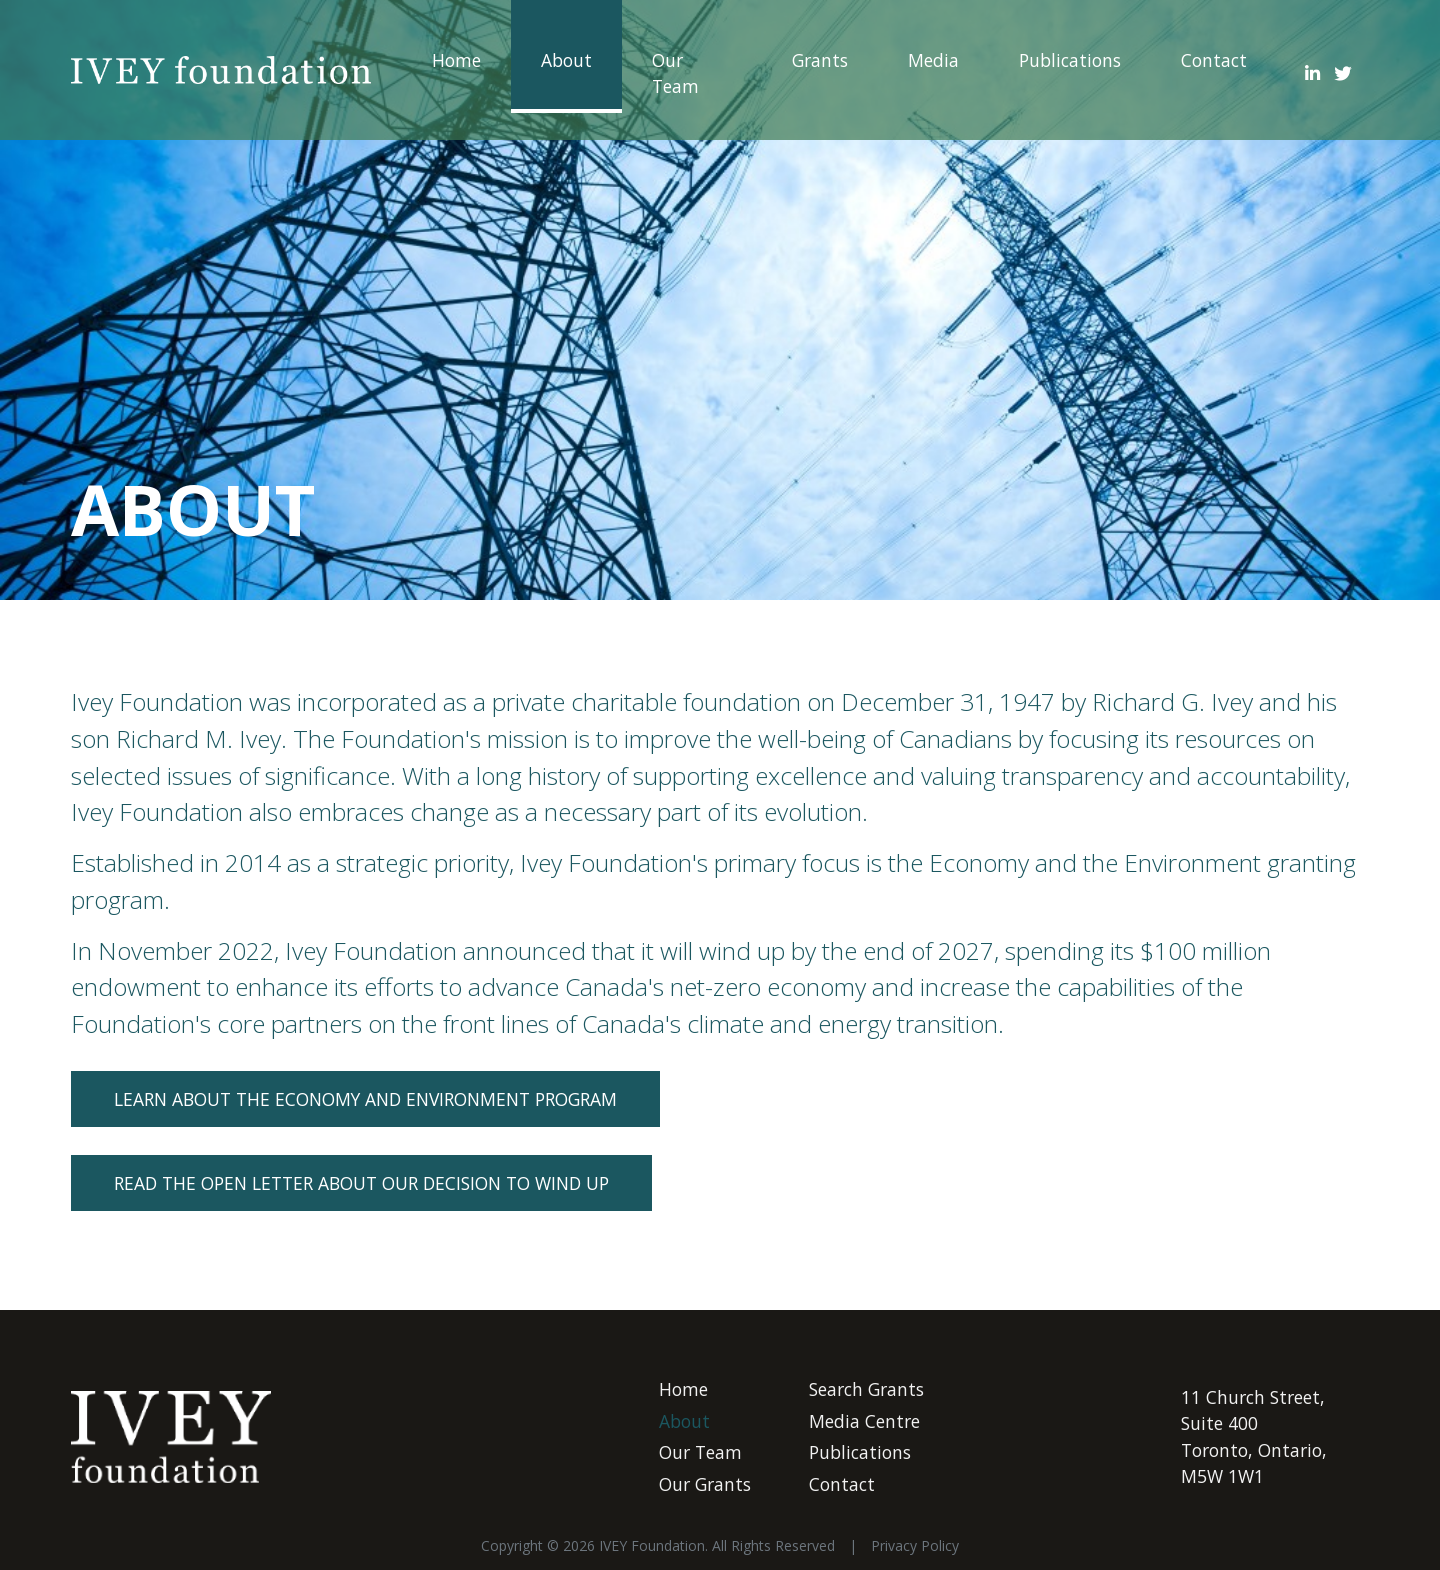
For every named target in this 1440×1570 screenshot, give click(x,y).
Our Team (675, 73)
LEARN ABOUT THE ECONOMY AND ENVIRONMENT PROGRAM (365, 1099)
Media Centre (864, 1421)
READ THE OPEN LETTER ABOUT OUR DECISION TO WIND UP (361, 1183)
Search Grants (866, 1389)
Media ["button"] (933, 60)
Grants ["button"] (820, 60)
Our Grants (705, 1484)
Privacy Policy (915, 1545)
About (566, 60)
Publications (1070, 60)
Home (456, 60)
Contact (1214, 60)
